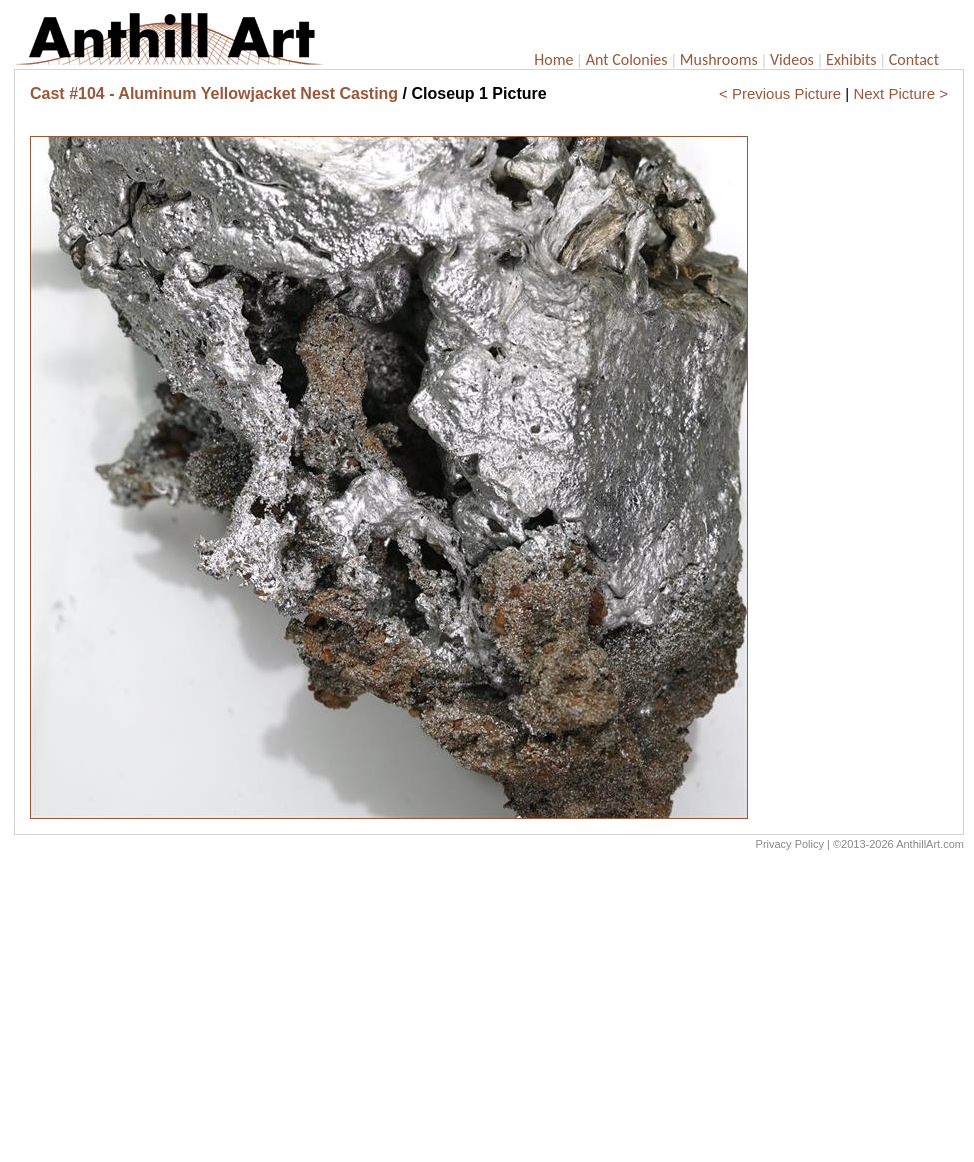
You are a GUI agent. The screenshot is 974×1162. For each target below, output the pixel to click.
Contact (914, 59)
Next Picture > (900, 93)
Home (553, 59)
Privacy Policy (790, 844)
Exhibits (851, 59)
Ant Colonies (627, 59)
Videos (792, 59)
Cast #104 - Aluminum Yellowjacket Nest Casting (214, 93)
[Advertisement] (489, 1011)
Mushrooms (719, 59)
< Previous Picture (780, 93)
